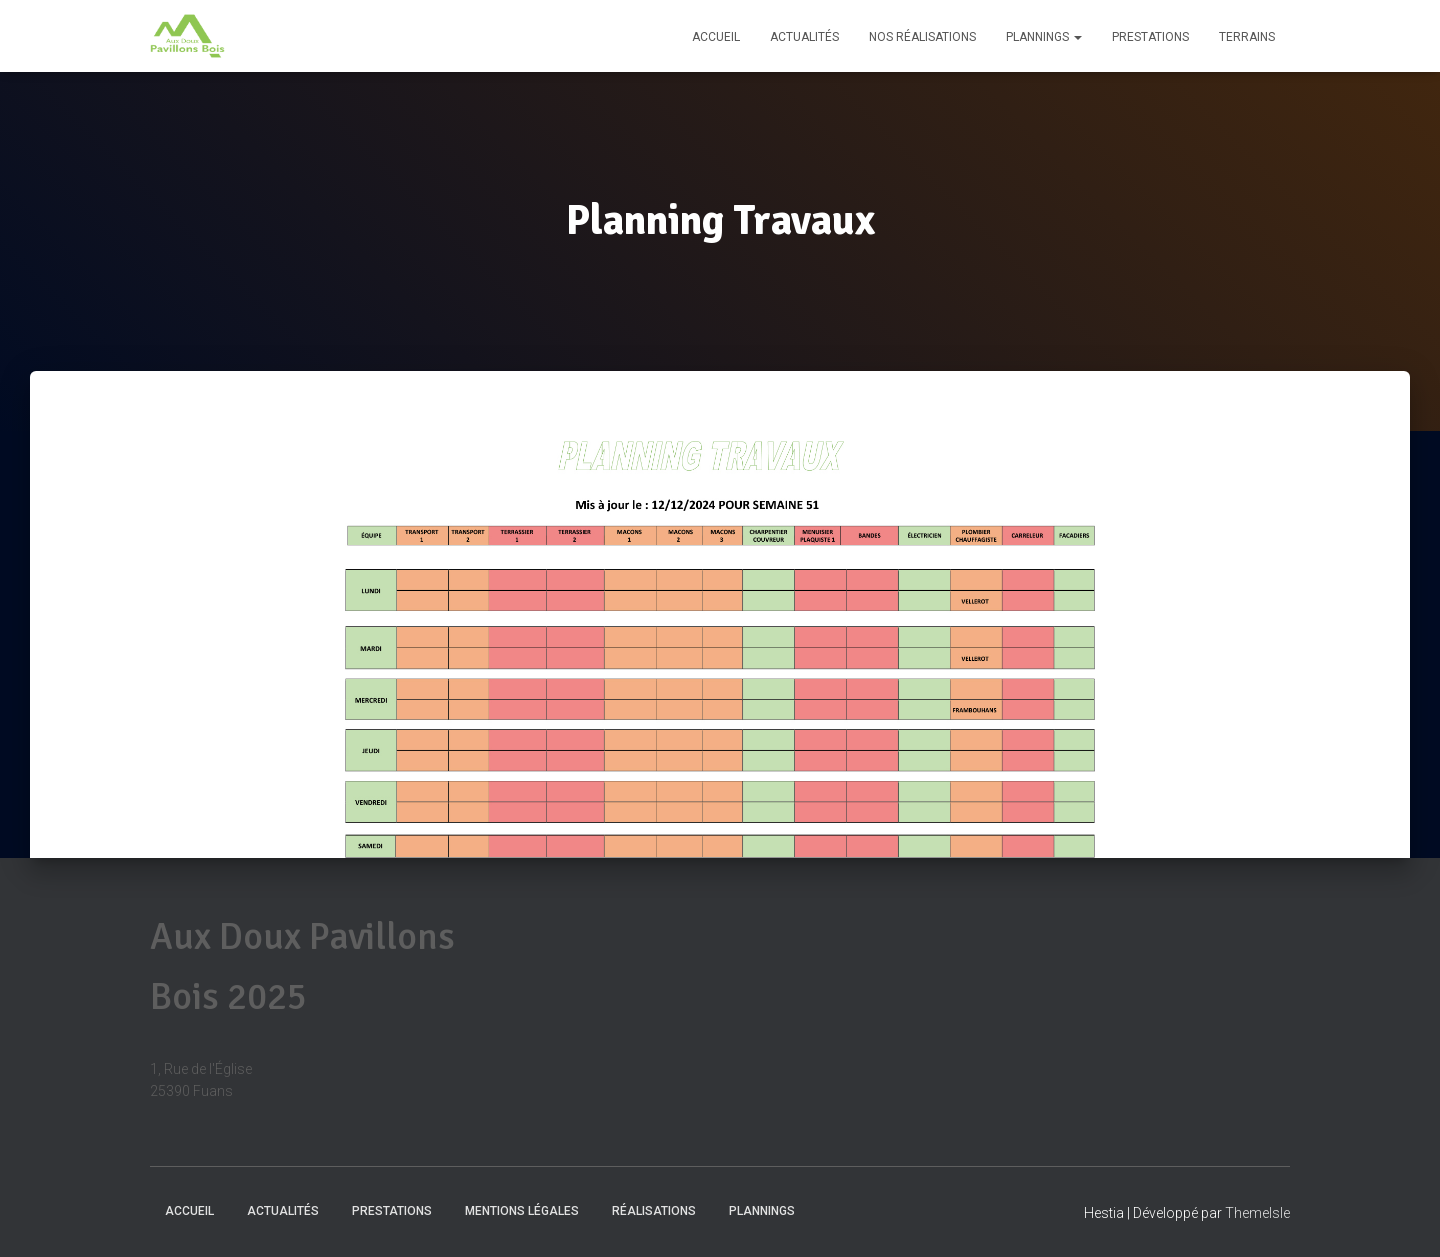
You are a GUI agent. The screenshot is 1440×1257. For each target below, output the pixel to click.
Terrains (1247, 37)
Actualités (804, 37)
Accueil (716, 37)
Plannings (1044, 37)
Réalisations (654, 1211)
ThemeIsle (1257, 1213)
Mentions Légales (522, 1211)
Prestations (1150, 37)
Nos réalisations (922, 37)
